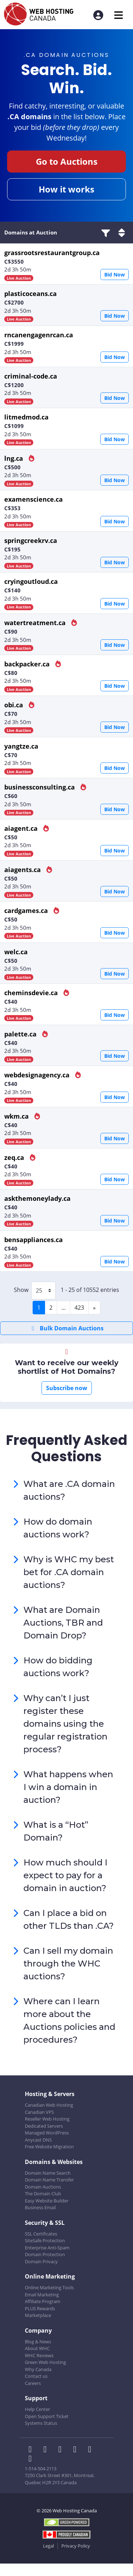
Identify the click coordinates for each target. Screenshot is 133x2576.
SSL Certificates (41, 2234)
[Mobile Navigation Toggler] (118, 15)
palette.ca (21, 1034)
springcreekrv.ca (30, 540)
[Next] (94, 1307)
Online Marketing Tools (49, 2287)
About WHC (37, 2348)
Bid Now (114, 274)
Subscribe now (66, 1388)
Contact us (36, 2376)
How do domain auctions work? (57, 1528)
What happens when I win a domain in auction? (68, 1787)
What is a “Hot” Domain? (55, 1831)
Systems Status (41, 2423)
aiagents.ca (23, 869)
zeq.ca (15, 1157)
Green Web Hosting (45, 2362)
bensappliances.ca (33, 1239)
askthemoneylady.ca (37, 1198)
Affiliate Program (42, 2301)
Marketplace (38, 2315)
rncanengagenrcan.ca (38, 335)
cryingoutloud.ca (31, 581)
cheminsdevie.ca (32, 992)
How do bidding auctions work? (58, 1666)
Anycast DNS (38, 2140)
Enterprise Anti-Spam (47, 2247)
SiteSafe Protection (45, 2240)
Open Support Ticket (46, 2416)
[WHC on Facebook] (32, 2450)
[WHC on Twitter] (47, 2450)
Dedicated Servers (44, 2126)
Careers (33, 2383)
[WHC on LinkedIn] (62, 2450)
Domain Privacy (41, 2261)
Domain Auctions (43, 2187)
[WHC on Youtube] (91, 2450)
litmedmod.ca (26, 417)
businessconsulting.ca (40, 787)
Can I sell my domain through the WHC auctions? (68, 1963)
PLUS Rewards (40, 2308)
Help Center (37, 2409)
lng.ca (14, 458)
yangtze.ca (21, 746)
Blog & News (38, 2341)
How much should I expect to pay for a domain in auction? (65, 1875)
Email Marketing (42, 2294)
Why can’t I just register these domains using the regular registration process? (65, 1723)
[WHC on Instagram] (77, 2450)
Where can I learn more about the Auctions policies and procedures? (69, 2020)
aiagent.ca (21, 828)
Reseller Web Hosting (47, 2119)
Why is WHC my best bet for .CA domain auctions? (68, 1572)
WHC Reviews (39, 2355)
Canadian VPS (39, 2112)
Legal (48, 2546)
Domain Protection (45, 2254)
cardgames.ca (27, 910)
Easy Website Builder (46, 2200)
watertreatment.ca (35, 622)
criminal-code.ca (30, 376)
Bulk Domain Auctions (66, 1328)
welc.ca (16, 951)
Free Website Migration (49, 2146)
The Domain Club (43, 2193)
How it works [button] (66, 189)
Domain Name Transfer (49, 2179)
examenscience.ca (33, 499)
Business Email (40, 2207)
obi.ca (14, 705)
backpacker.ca (27, 664)
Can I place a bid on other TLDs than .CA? (68, 1919)
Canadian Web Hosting (49, 2105)
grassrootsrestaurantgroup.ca (52, 252)
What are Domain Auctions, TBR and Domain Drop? (63, 1623)
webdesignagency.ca (37, 1075)
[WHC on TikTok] (31, 2459)
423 (79, 1307)
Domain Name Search (48, 2173)
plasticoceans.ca (30, 293)
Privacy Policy (75, 2546)
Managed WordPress (47, 2132)
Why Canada (38, 2369)
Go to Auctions (67, 161)
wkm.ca (17, 1116)
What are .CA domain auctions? (69, 1490)
